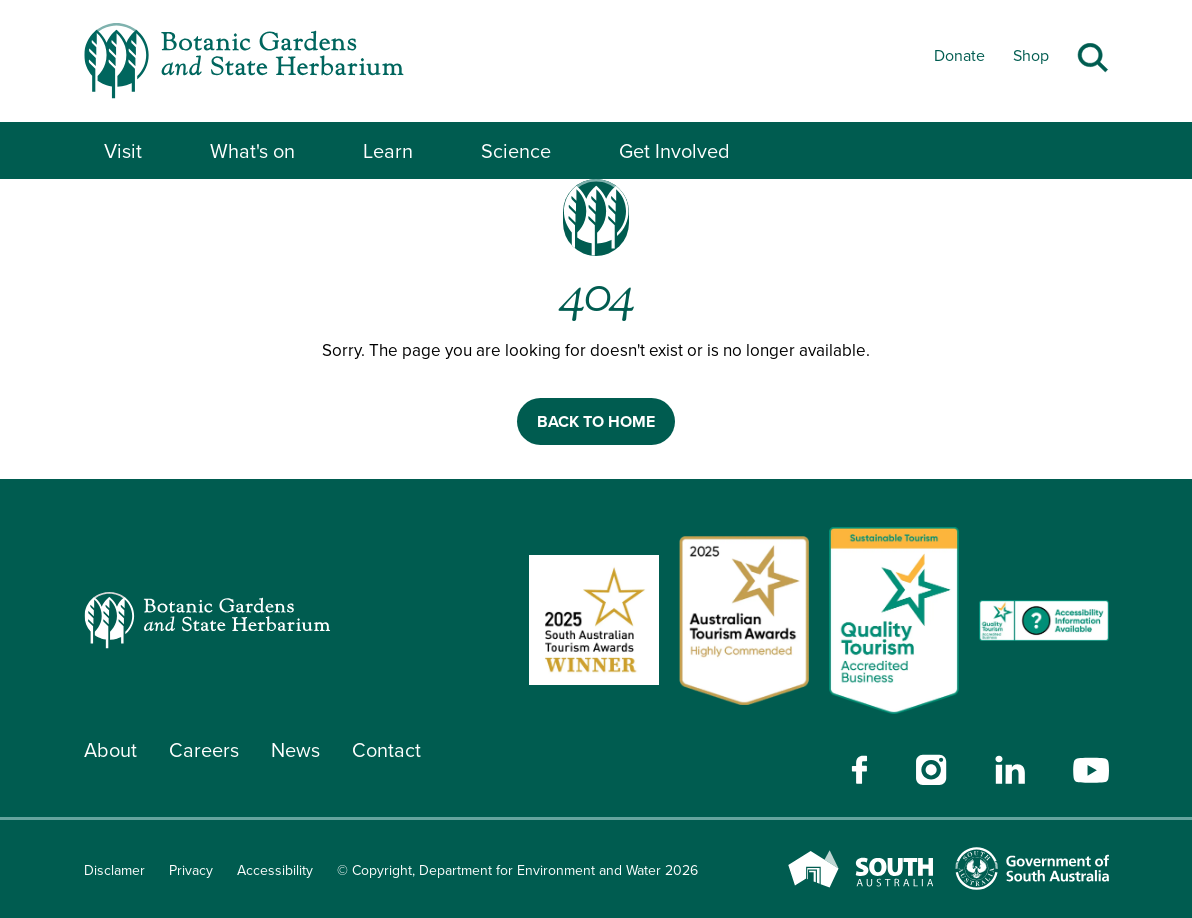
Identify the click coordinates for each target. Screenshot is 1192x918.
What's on (252, 151)
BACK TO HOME (596, 421)
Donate (959, 55)
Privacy (191, 870)
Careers (204, 750)
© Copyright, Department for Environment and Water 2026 (517, 870)
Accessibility (275, 870)
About (110, 750)
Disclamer (114, 870)
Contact (386, 750)
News (295, 750)
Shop (1031, 55)
